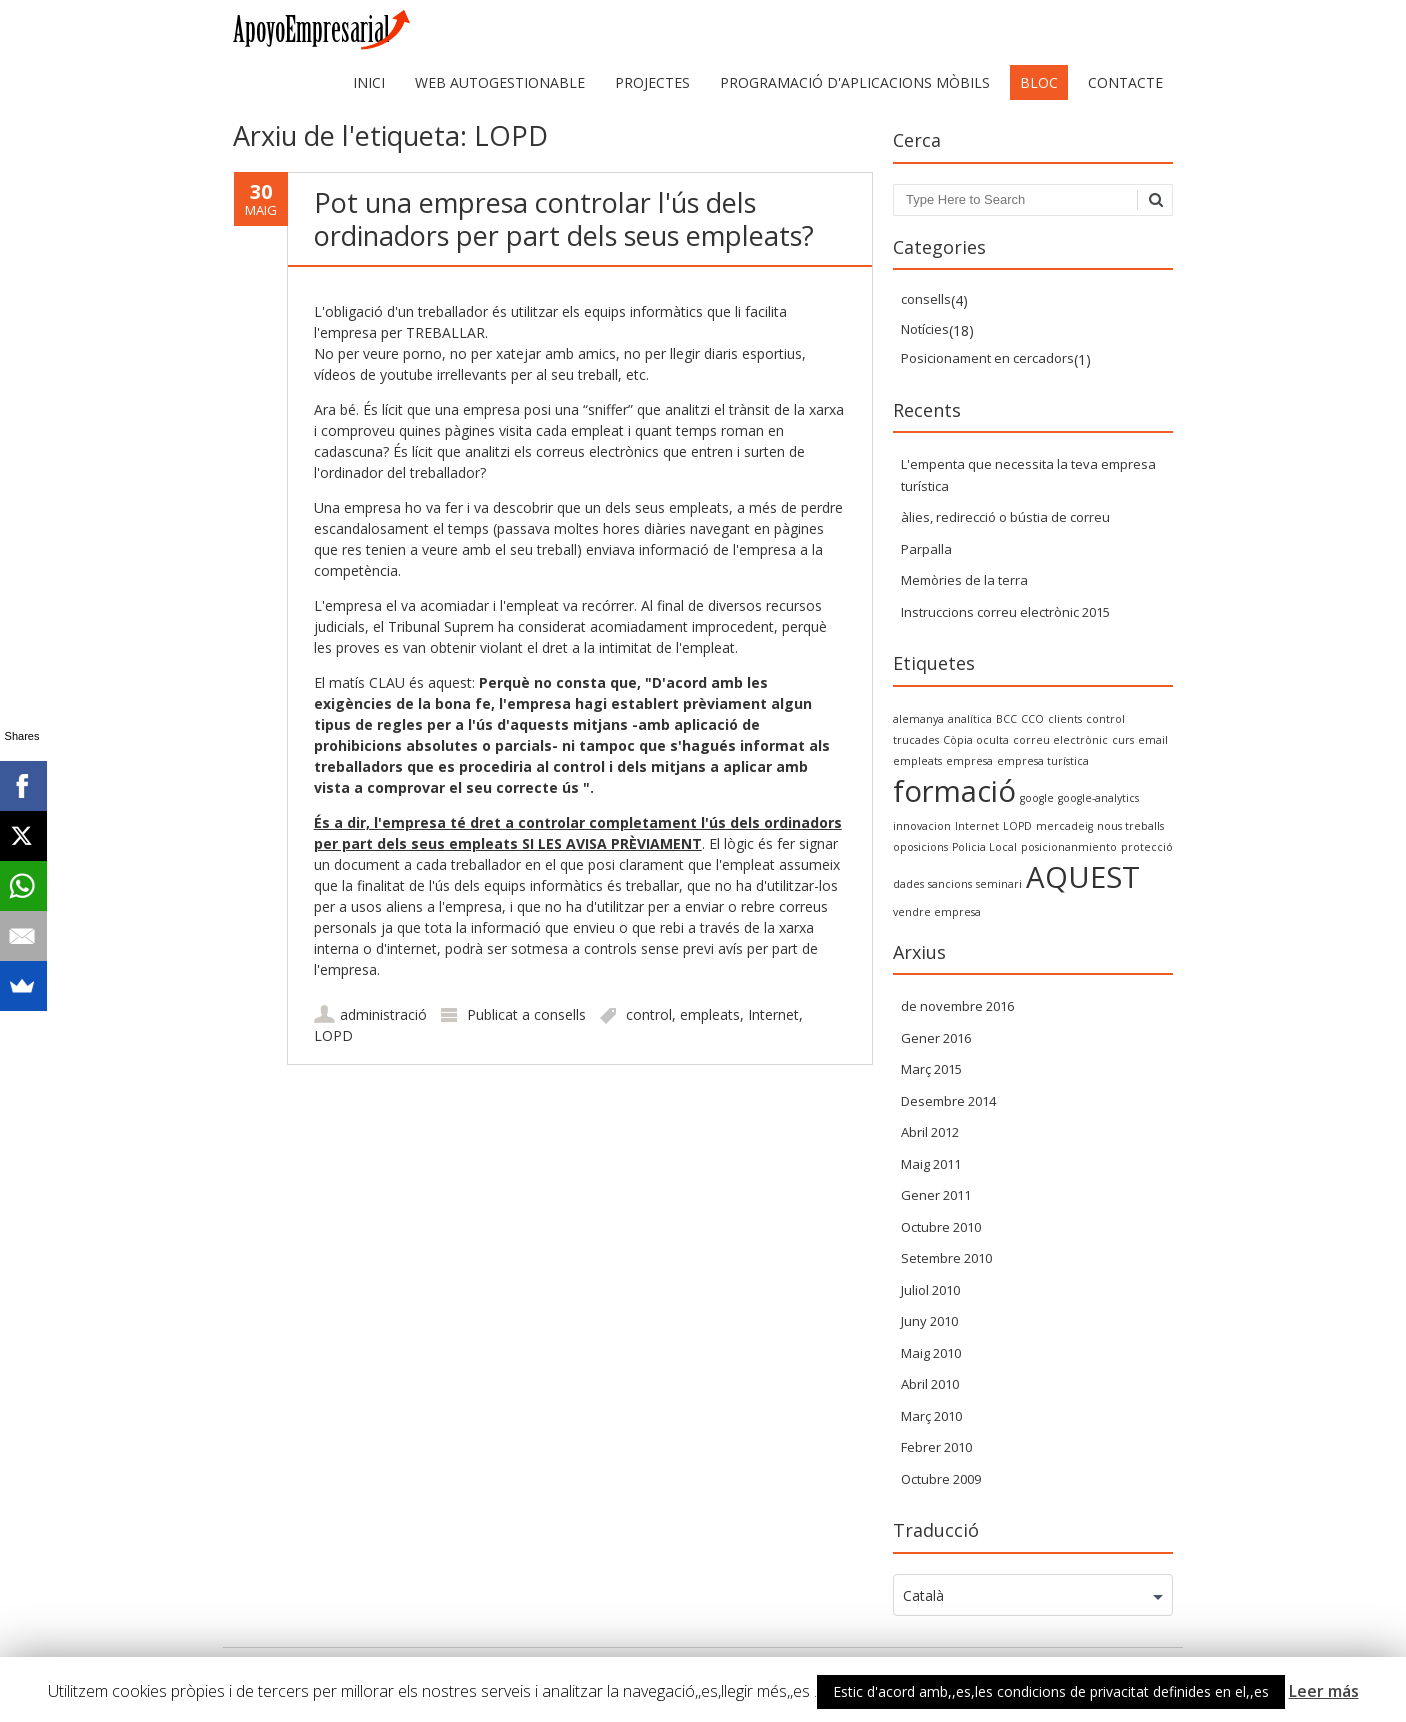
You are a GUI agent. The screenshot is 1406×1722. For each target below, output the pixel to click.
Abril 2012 (930, 1132)
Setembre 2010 (946, 1258)
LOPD (333, 1035)
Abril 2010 (930, 1384)
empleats (710, 1014)
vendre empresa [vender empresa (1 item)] (937, 912)
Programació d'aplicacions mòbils (855, 82)
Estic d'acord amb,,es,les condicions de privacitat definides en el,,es (1051, 1691)
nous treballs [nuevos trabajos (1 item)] (1130, 826)
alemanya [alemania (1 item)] (918, 719)
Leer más (1324, 1691)
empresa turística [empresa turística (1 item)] (1043, 761)
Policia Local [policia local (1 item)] (984, 847)
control (649, 1014)
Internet (773, 1014)
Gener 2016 (936, 1038)
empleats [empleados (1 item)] (917, 761)
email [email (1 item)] (1153, 740)
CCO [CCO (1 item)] (1032, 719)
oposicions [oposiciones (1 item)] (920, 847)
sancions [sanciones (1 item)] (950, 884)
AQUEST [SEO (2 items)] (1083, 877)
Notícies (925, 329)
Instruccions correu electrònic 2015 (1005, 612)
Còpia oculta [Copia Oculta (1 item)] (976, 740)
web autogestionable (500, 82)
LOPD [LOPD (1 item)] (1017, 826)
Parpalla (926, 549)
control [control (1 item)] (1105, 719)
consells (560, 1014)
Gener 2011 (936, 1195)
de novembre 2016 (957, 1006)
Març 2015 (931, 1069)
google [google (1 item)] (1037, 798)
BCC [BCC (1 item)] (1006, 719)
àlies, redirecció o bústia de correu (1005, 517)
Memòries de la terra (964, 580)
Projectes (652, 82)
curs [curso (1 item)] (1123, 740)
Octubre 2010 (941, 1227)
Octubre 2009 (941, 1479)
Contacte (1125, 82)
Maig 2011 (931, 1164)
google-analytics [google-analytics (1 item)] (1098, 798)
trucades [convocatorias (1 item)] (916, 740)
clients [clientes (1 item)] (1065, 719)
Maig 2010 (931, 1353)
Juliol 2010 (930, 1290)
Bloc (1039, 82)
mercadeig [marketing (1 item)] (1064, 826)
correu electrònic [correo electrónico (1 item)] (1060, 740)
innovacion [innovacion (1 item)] (922, 826)
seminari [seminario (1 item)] (999, 884)
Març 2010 (931, 1416)
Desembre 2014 (948, 1101)
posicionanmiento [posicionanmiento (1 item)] (1069, 847)
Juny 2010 (929, 1321)
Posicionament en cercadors (987, 358)
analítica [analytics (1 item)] (970, 719)
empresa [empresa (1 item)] (969, 761)
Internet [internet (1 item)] (977, 826)
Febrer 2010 (936, 1447)
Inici (369, 82)
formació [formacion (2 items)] (954, 791)
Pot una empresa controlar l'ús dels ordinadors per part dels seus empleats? (564, 218)
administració (383, 1014)
